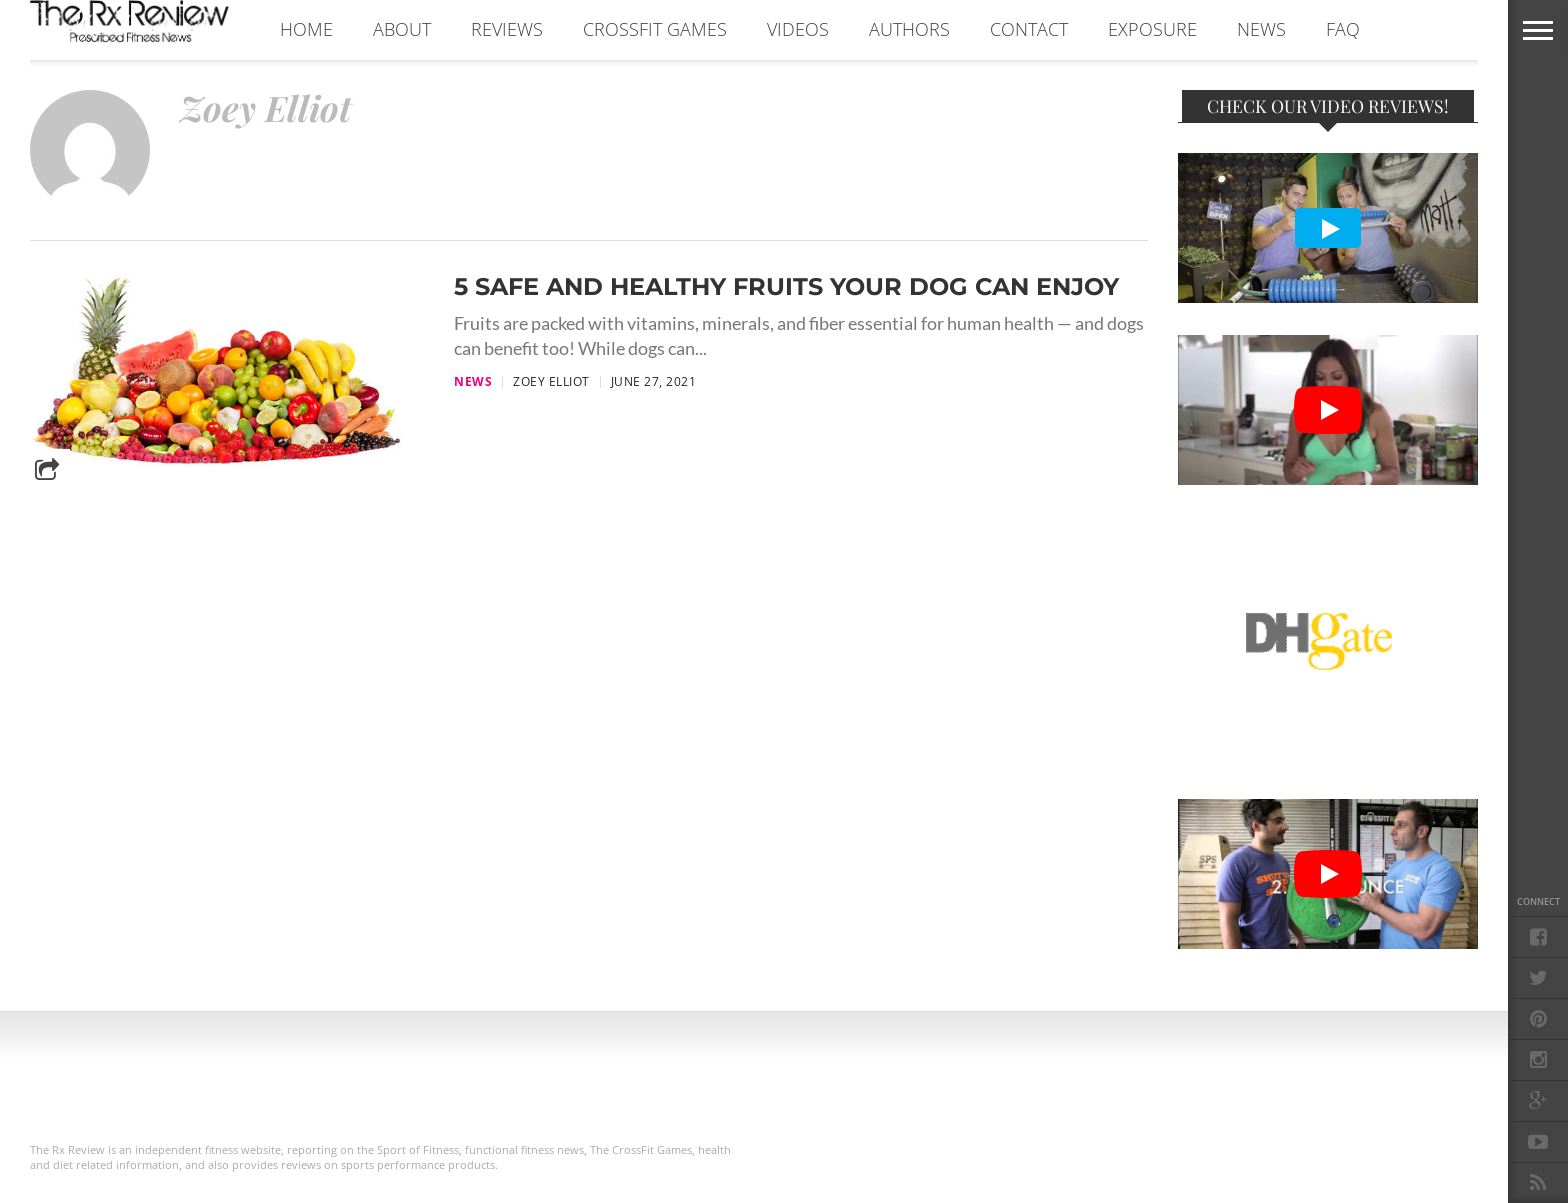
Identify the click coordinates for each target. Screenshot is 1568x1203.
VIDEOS (798, 29)
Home (306, 29)
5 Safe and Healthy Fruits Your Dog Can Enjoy (786, 286)
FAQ (1343, 29)
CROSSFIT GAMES (655, 29)
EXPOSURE (1152, 29)
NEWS (1261, 29)
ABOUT (402, 29)
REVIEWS (507, 29)
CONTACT (1029, 29)
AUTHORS (909, 29)
